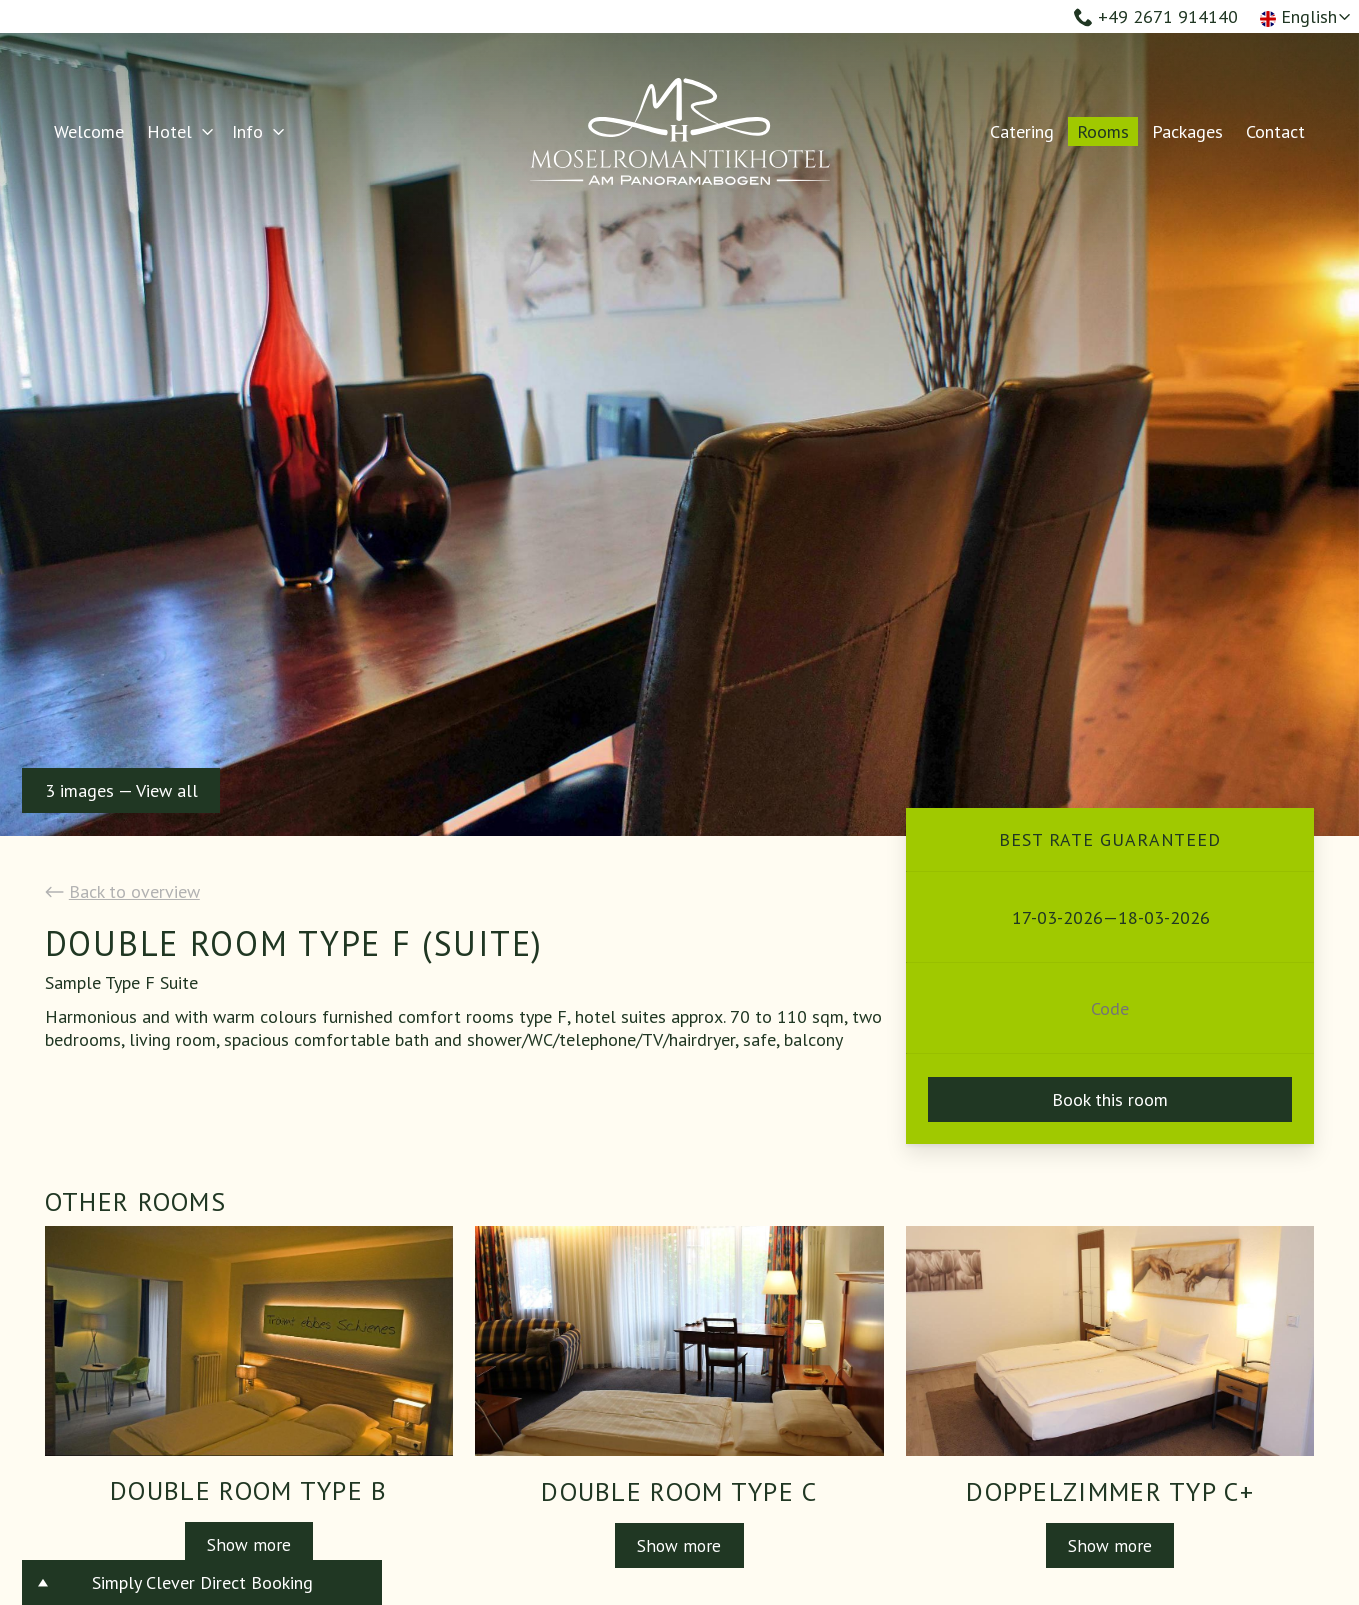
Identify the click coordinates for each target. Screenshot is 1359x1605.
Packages (1187, 131)
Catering (1022, 131)
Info (247, 131)
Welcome (89, 131)
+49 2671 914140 (1156, 16)
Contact (1275, 131)
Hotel (169, 131)
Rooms (1103, 131)
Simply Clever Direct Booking (202, 1582)
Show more (248, 1544)
